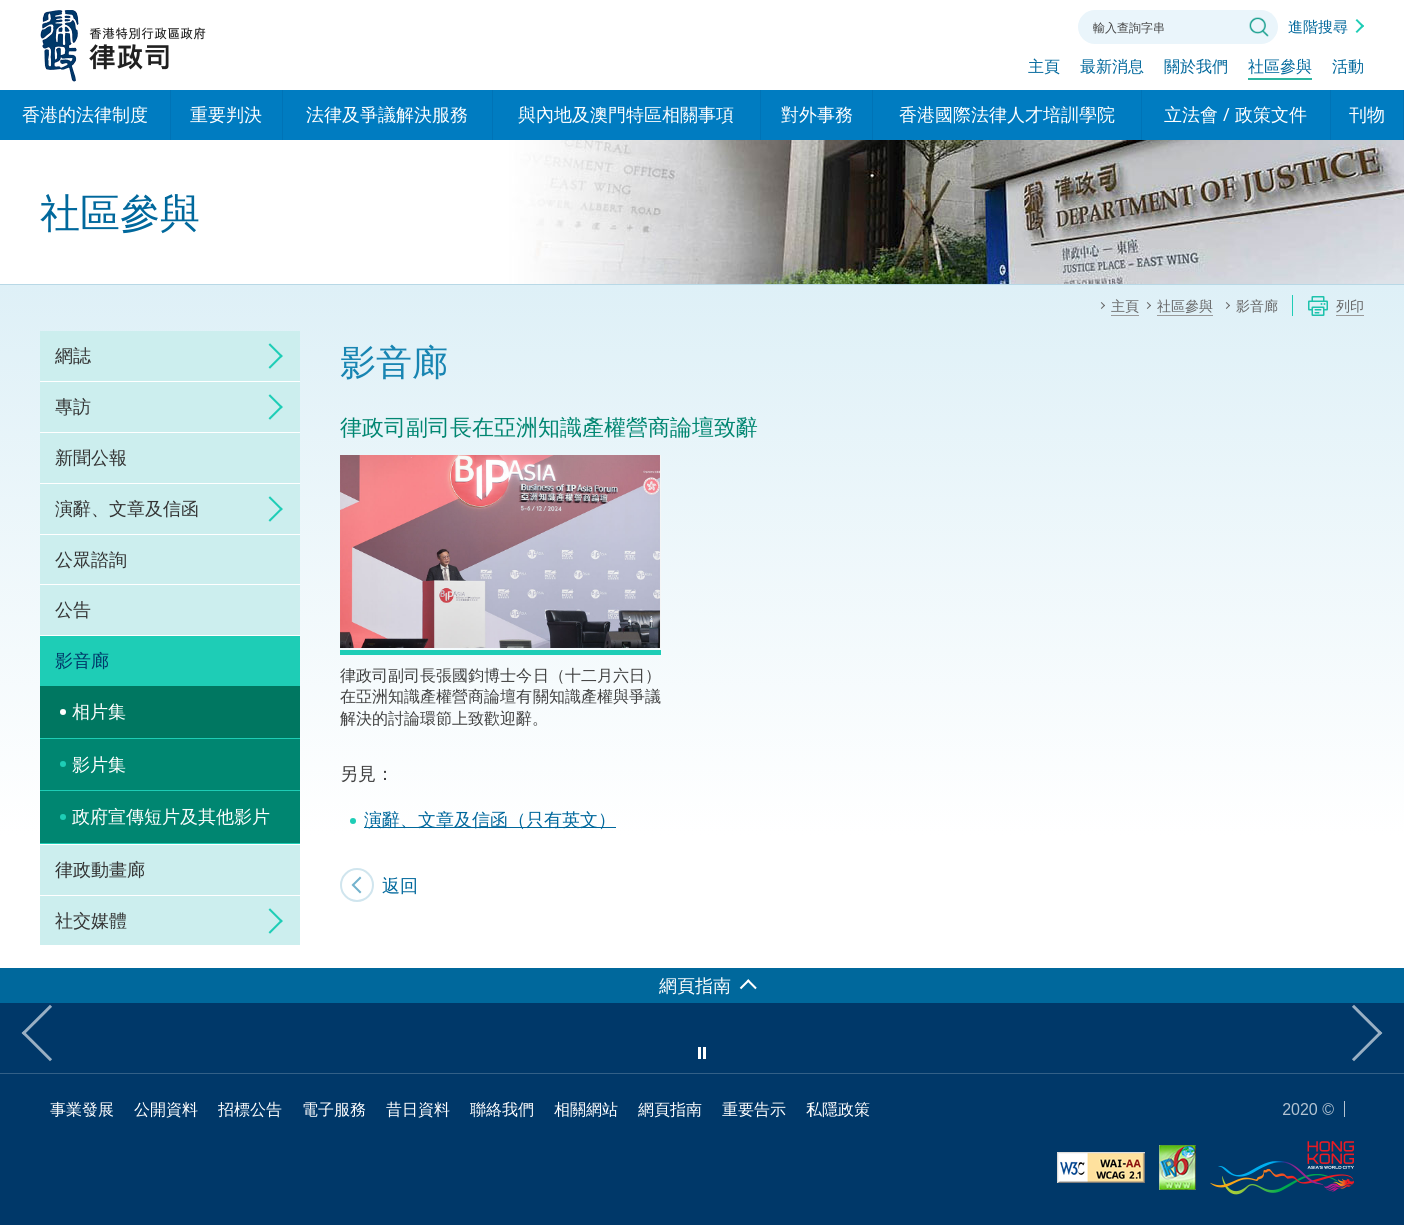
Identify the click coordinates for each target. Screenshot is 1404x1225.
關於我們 (1196, 67)
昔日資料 (418, 1109)
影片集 (99, 764)
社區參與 (1280, 67)
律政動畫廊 (100, 869)
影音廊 (82, 660)
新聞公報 (91, 457)
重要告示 (754, 1109)
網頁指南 (670, 1109)
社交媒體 (91, 920)
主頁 (1044, 67)
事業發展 (82, 1109)
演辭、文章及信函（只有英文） (490, 819)
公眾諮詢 (91, 559)
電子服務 (334, 1109)
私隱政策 (838, 1109)
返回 (400, 885)
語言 (928, 25)
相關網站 (586, 1109)
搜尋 (1259, 27)
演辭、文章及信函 (127, 508)
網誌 (73, 355)
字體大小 (983, 25)
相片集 (99, 711)
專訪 (73, 406)
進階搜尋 (1318, 26)
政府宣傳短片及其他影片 (171, 816)
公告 (73, 609)
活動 (1348, 67)
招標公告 (250, 1109)
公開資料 (166, 1109)
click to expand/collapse (270, 356)
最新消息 (1112, 67)
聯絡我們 (1038, 25)
